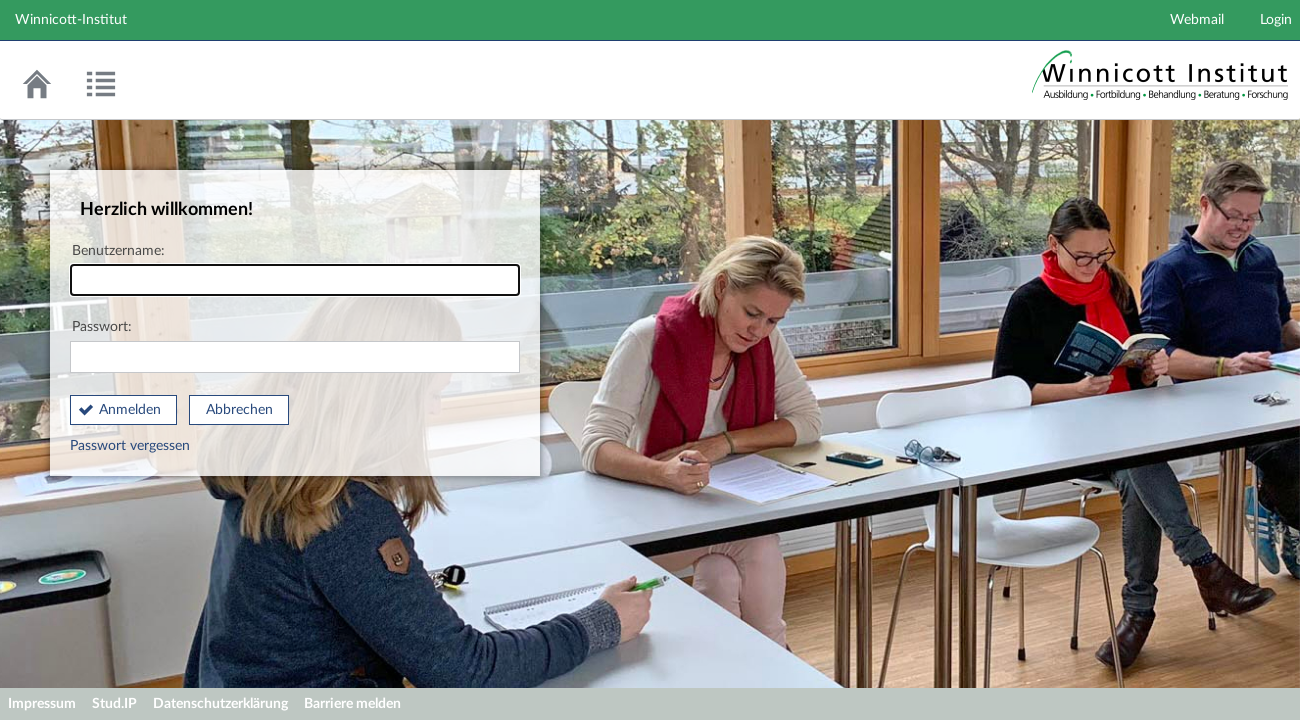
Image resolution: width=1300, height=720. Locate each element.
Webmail (1197, 20)
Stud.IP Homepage (1160, 84)
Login (1276, 20)
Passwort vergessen (130, 446)
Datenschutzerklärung (220, 704)
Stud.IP (114, 704)
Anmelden (130, 410)
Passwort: (295, 346)
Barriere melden (352, 704)
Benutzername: (295, 270)
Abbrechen (239, 410)
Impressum (42, 704)
